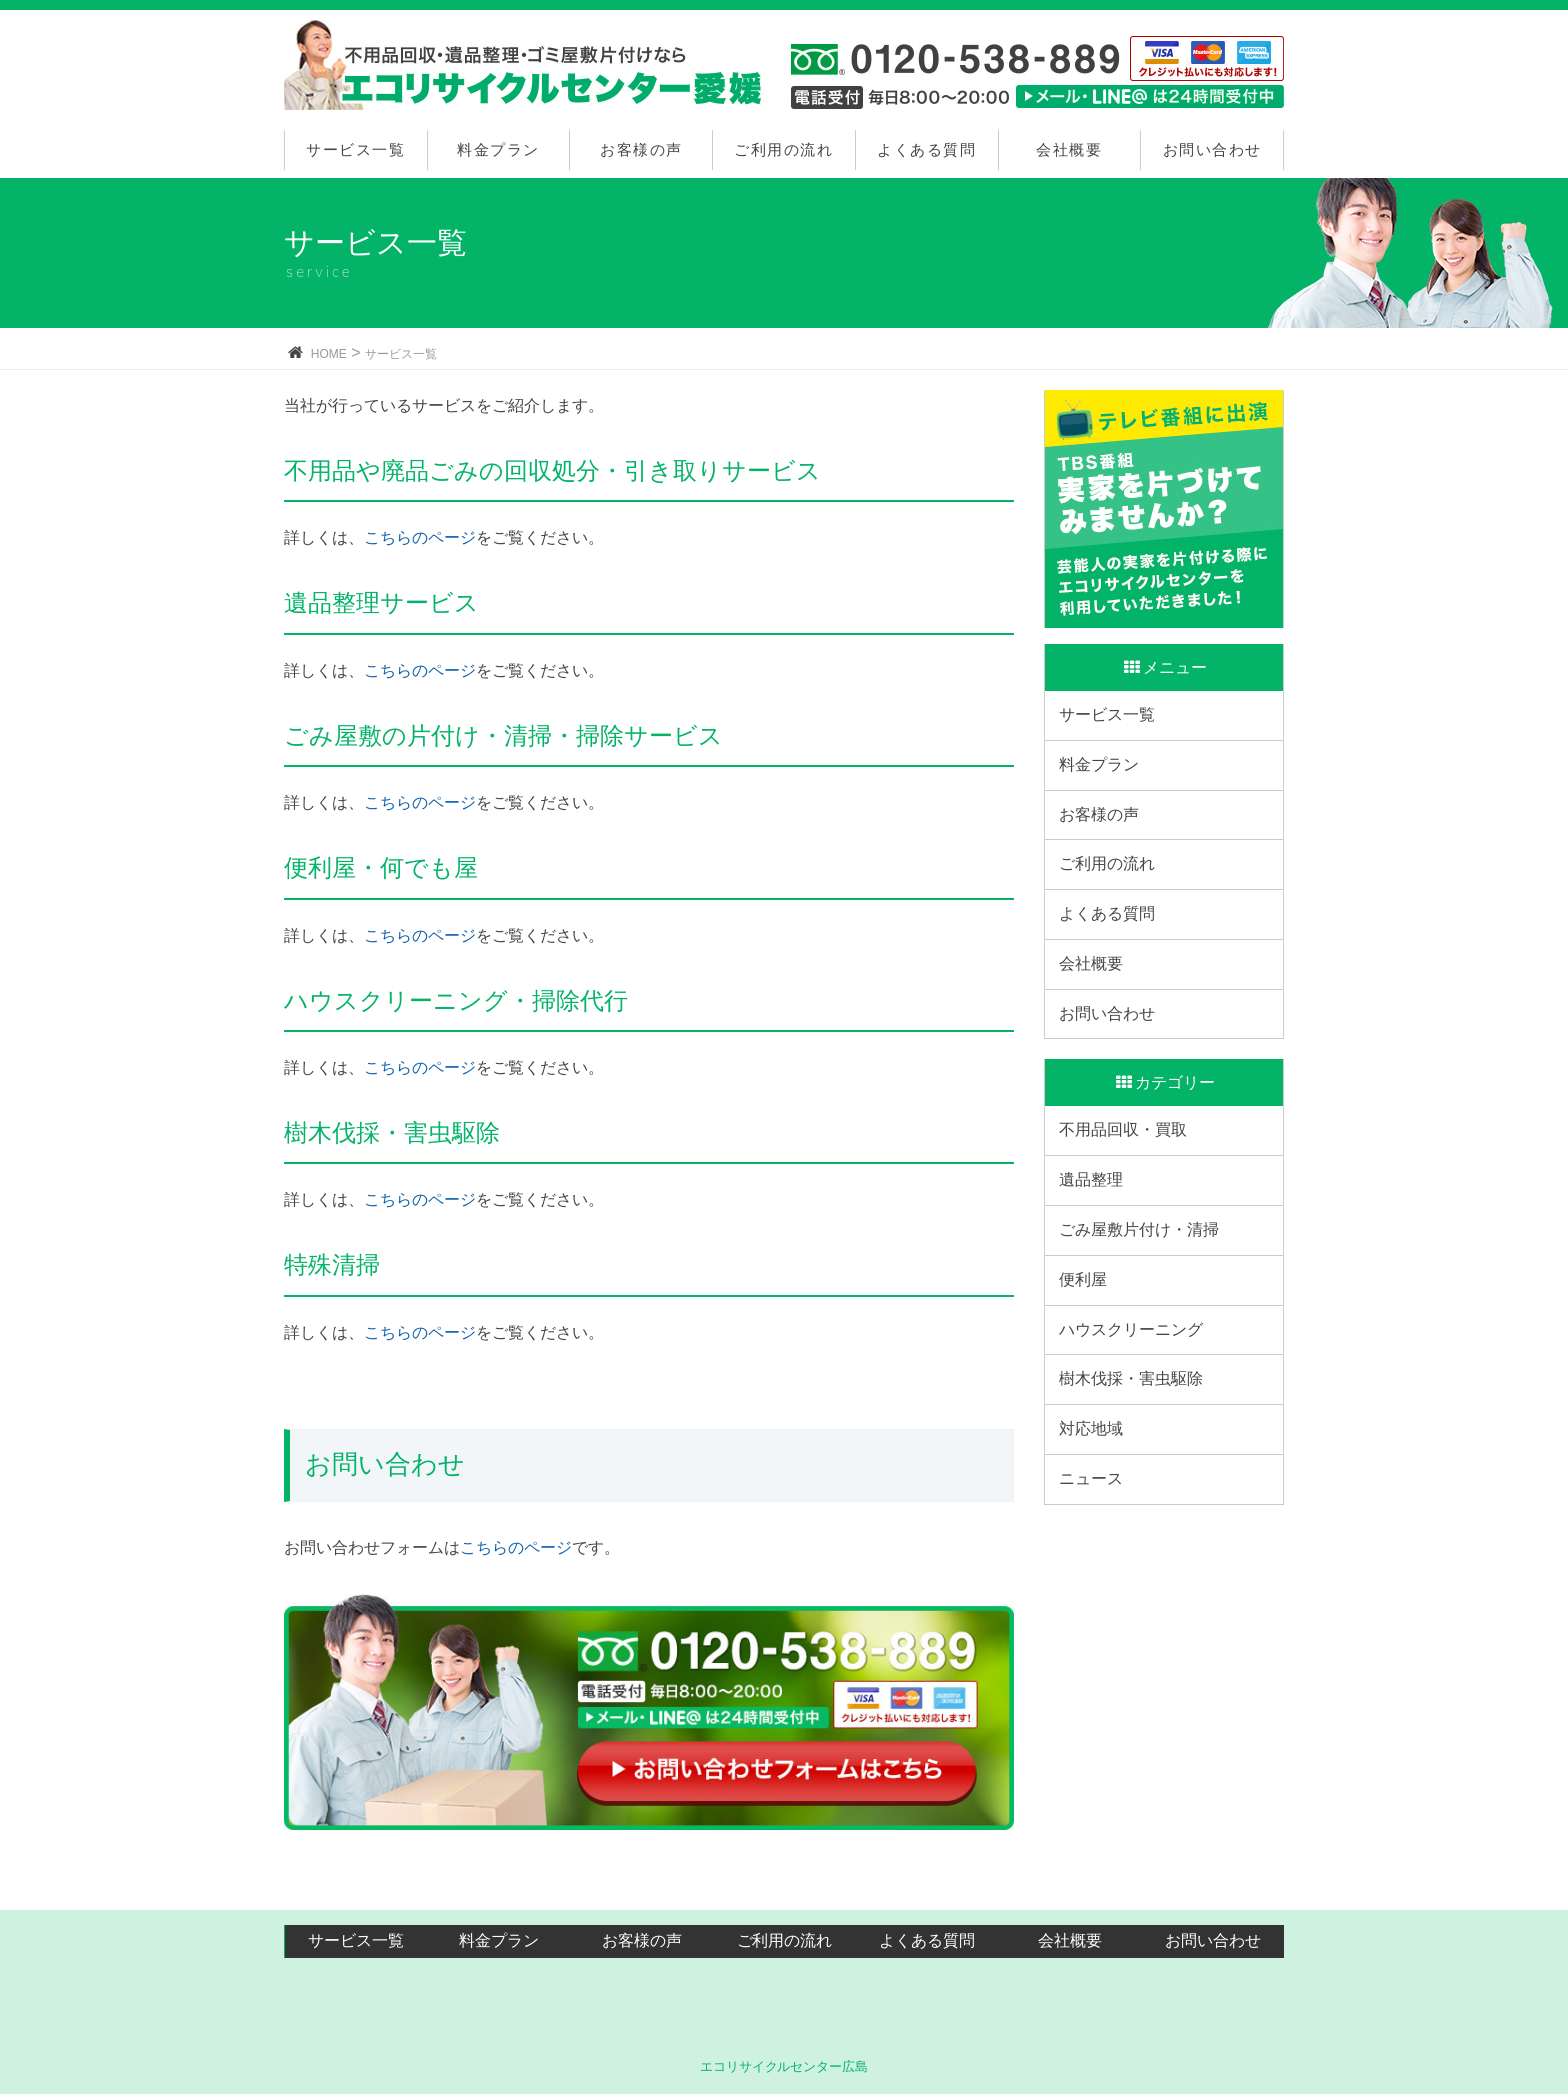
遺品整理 (1097, 1281)
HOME (329, 354)
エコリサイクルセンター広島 (784, 2064)
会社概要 (1069, 149)
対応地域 (1097, 1590)
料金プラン (498, 149)
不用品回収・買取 (1129, 1220)
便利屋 (1089, 1405)
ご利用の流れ (783, 149)
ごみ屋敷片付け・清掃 (1145, 1343)
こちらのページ (420, 537)
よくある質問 (926, 149)
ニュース (1097, 1652)
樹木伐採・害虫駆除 (1137, 1529)
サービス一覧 (355, 149)
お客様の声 (641, 149)
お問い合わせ (1212, 149)
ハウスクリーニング (1137, 1467)
